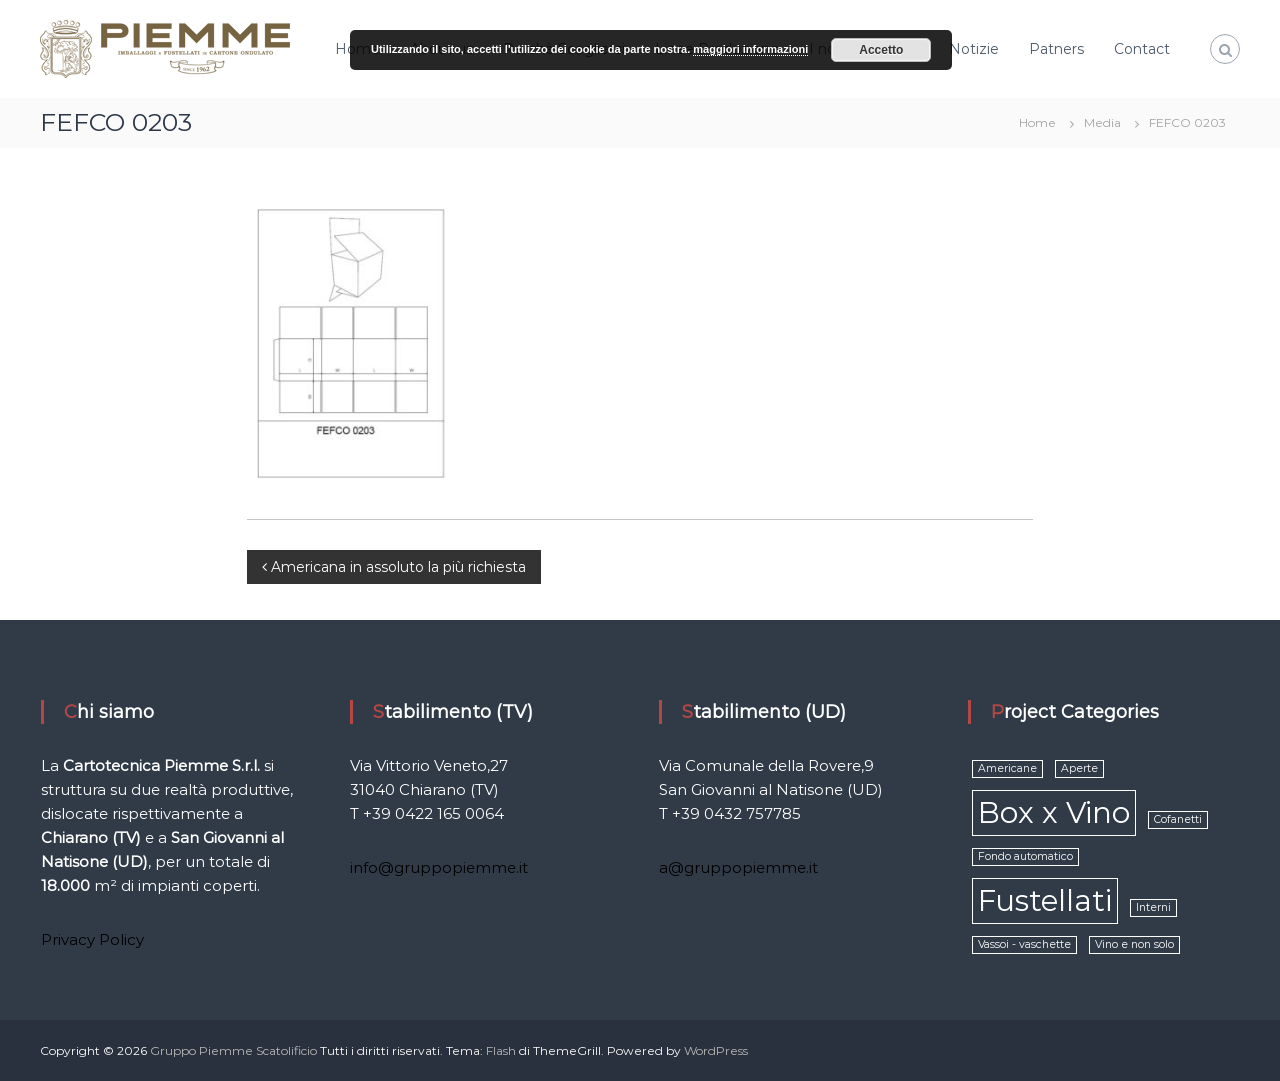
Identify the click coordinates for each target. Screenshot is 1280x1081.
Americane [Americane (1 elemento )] (1007, 768)
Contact (1142, 49)
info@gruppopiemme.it (439, 867)
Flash (501, 1050)
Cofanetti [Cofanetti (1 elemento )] (1178, 819)
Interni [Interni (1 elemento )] (1153, 907)
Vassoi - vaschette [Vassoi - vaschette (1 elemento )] (1024, 944)
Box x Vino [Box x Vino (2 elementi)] (1054, 812)
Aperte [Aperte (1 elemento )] (1079, 768)
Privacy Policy (92, 939)
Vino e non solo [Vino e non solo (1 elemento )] (1134, 944)
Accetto (881, 50)
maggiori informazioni (750, 49)
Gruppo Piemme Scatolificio (235, 1050)
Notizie (974, 49)
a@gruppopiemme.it (738, 867)
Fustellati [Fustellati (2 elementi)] (1045, 900)
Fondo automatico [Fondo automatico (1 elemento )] (1025, 856)
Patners (1056, 49)
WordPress (716, 1050)
